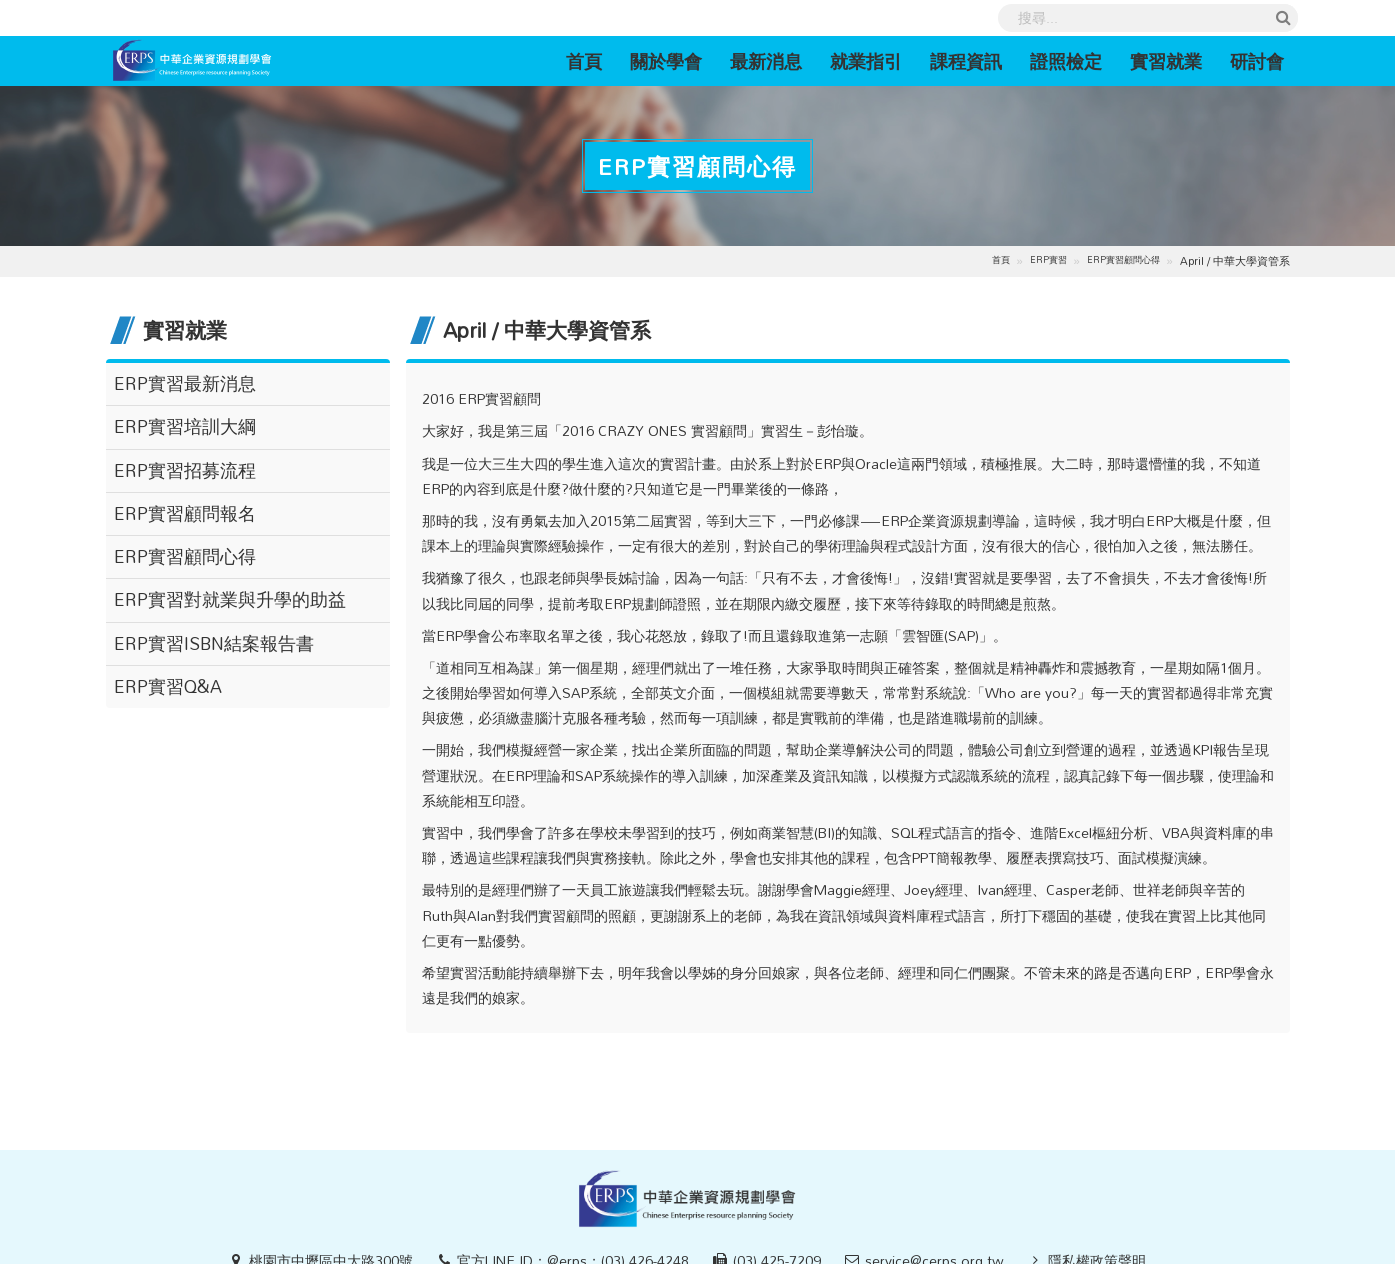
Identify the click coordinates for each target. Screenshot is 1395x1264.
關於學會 (666, 61)
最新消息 (766, 61)
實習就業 (1166, 61)
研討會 (1257, 61)
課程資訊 (966, 61)
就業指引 (866, 61)
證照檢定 (1066, 61)
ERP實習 (1048, 260)
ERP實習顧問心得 (1123, 260)
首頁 (591, 60)
